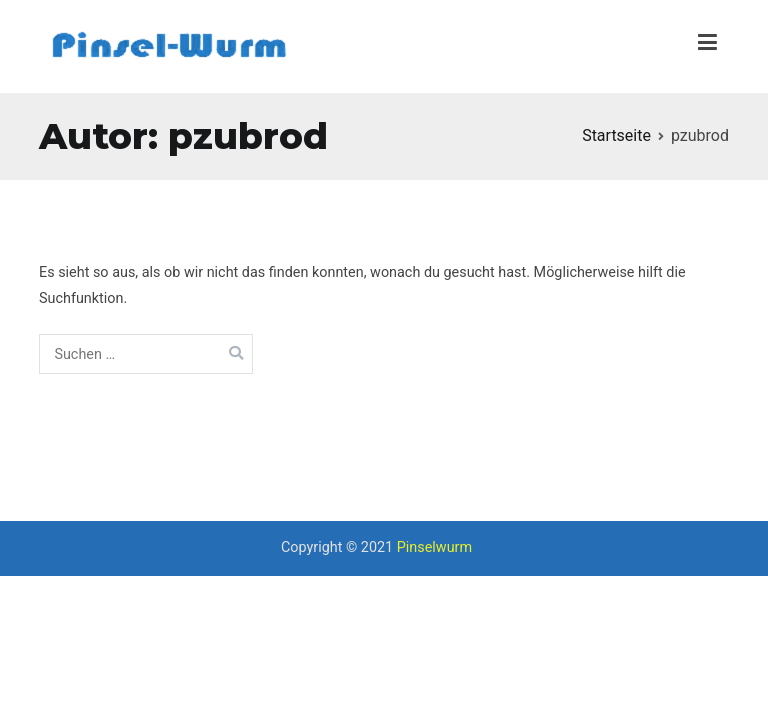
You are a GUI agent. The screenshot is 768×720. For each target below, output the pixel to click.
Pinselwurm (434, 547)
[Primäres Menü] (707, 46)
